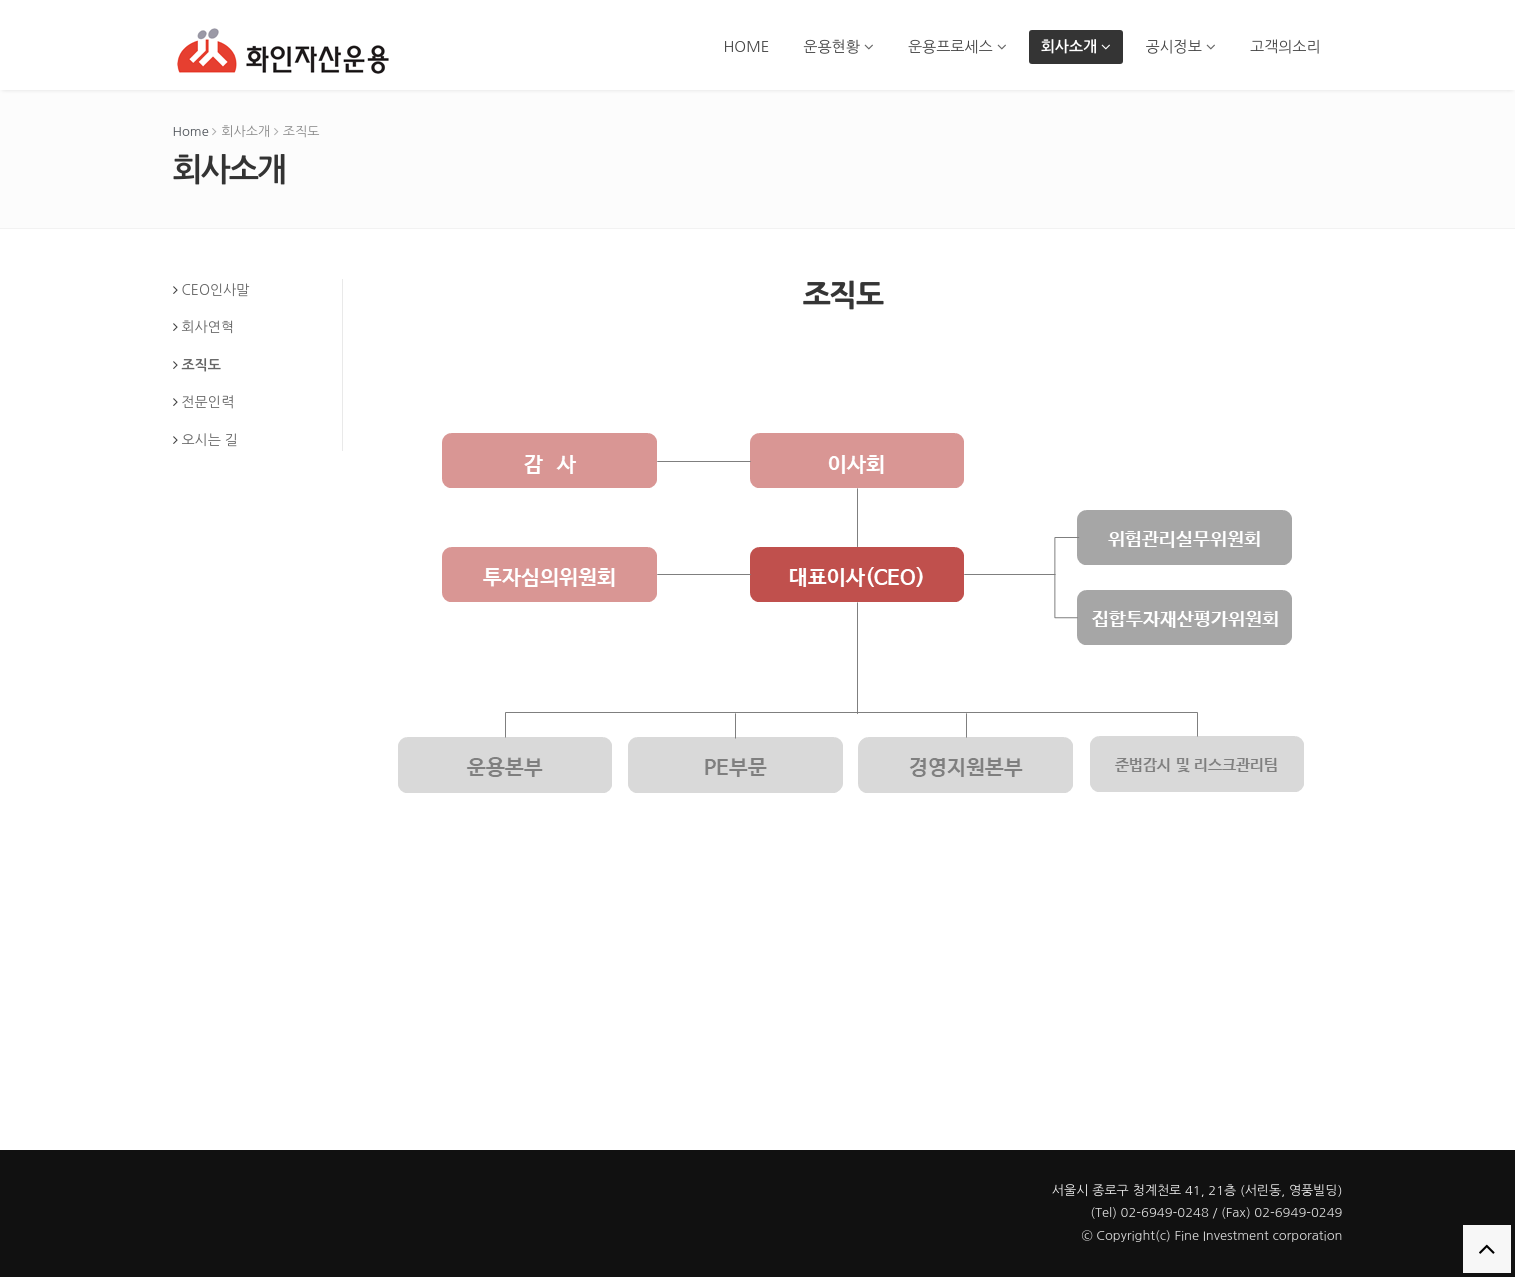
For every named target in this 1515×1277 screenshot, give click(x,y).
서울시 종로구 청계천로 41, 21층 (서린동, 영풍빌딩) (1197, 1190)
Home (191, 131)
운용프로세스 (957, 46)
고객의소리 (1285, 46)
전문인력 (207, 402)
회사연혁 (207, 327)
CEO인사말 (215, 290)
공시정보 (1180, 46)
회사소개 (1076, 46)
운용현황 (838, 46)
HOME (746, 46)
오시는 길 (209, 440)
